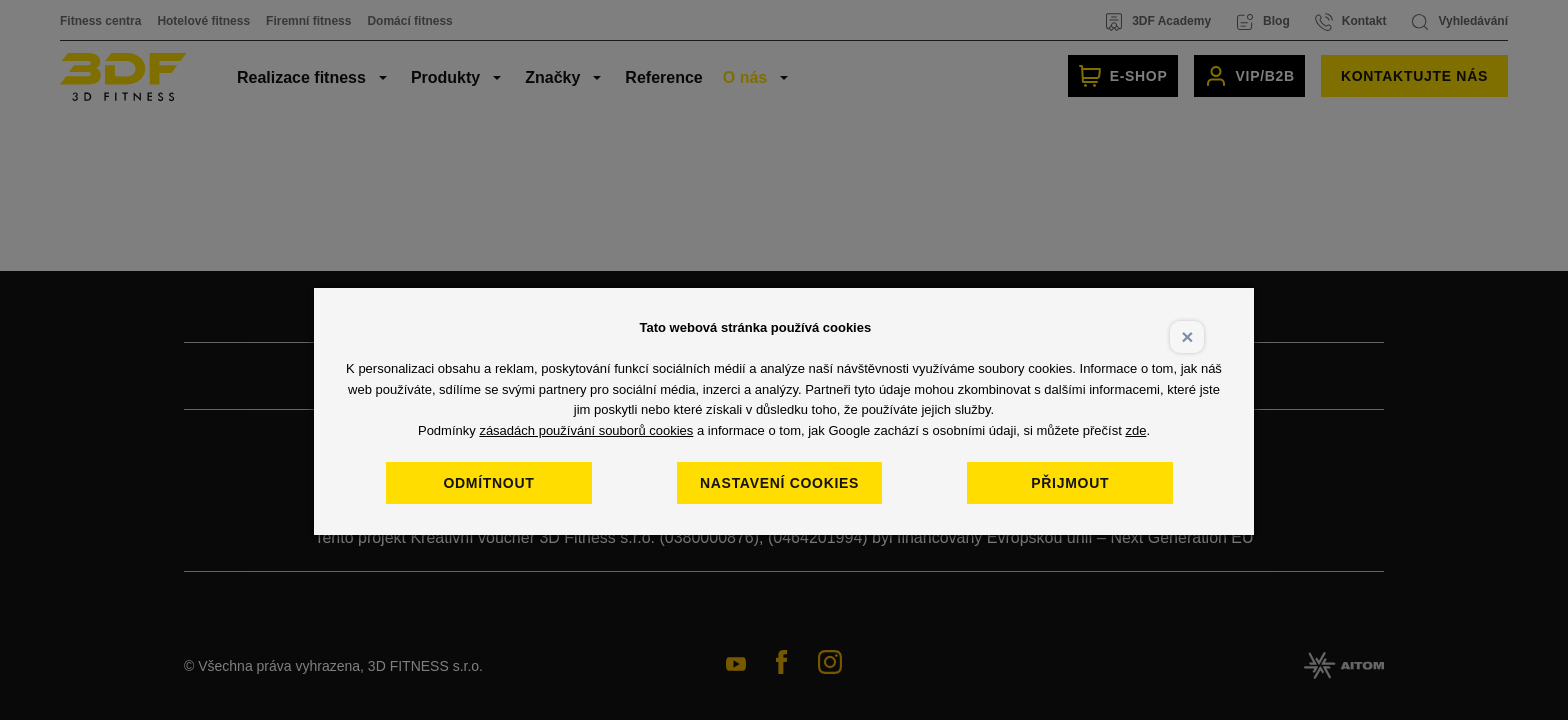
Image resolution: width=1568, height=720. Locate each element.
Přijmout (1070, 483)
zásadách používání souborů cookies (586, 430)
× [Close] (1187, 336)
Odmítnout (488, 483)
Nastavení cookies (779, 483)
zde (1135, 430)
